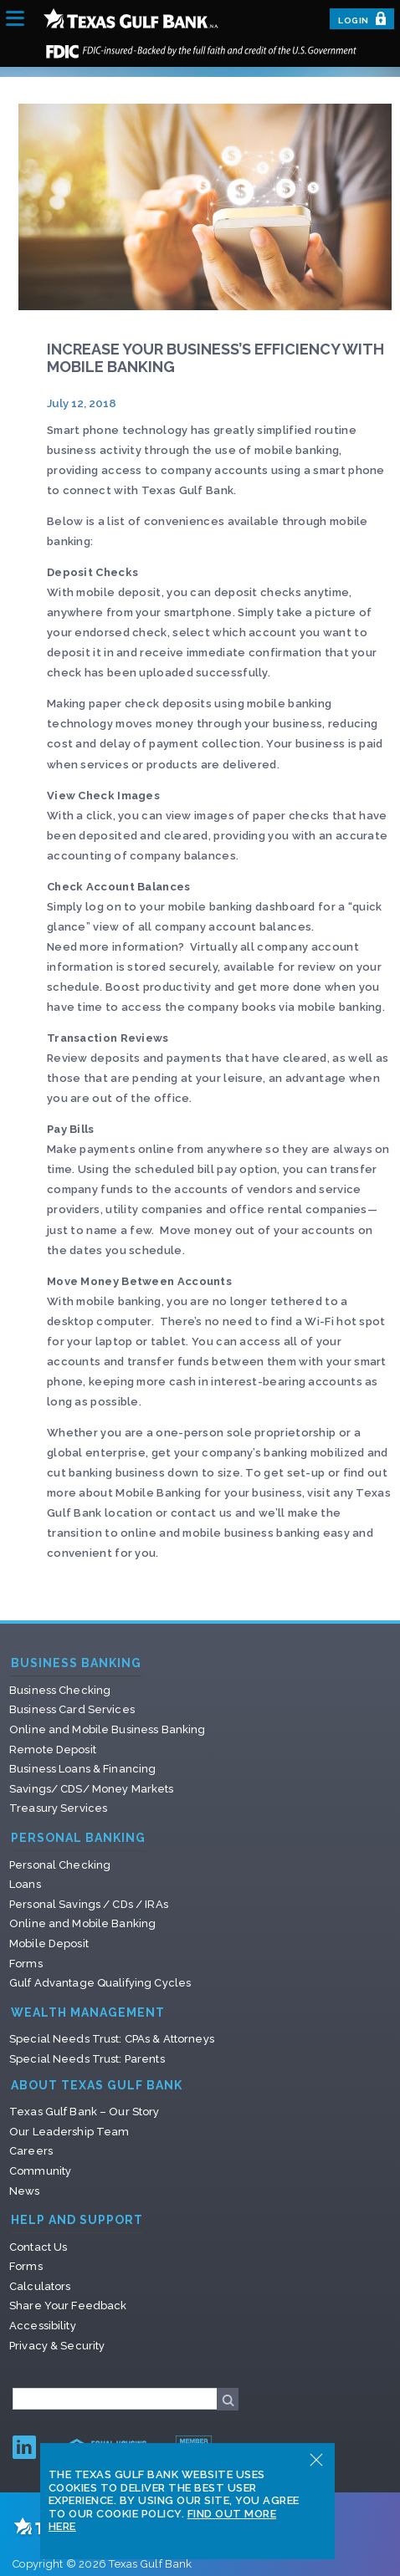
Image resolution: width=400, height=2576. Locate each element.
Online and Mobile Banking (82, 1923)
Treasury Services (58, 1808)
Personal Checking (59, 1865)
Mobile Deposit (49, 1943)
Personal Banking (78, 1838)
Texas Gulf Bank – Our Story (84, 2111)
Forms (26, 1963)
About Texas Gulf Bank (96, 2085)
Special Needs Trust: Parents (87, 2059)
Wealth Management (88, 2013)
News (24, 2191)
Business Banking (76, 1663)
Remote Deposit (52, 1749)
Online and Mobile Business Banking (107, 1729)
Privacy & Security (57, 2345)
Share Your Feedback (67, 2305)
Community (40, 2171)
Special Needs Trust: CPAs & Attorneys (111, 2039)
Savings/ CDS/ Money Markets (91, 1789)
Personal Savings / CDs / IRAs (88, 1904)
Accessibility (42, 2325)
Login (362, 18)
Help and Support (77, 2220)
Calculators (39, 2286)
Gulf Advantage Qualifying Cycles (100, 1983)
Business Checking (59, 1690)
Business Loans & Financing (82, 1768)
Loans (25, 1884)
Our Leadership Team (69, 2131)
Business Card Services (72, 1709)
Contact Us (38, 2247)
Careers (31, 2151)
